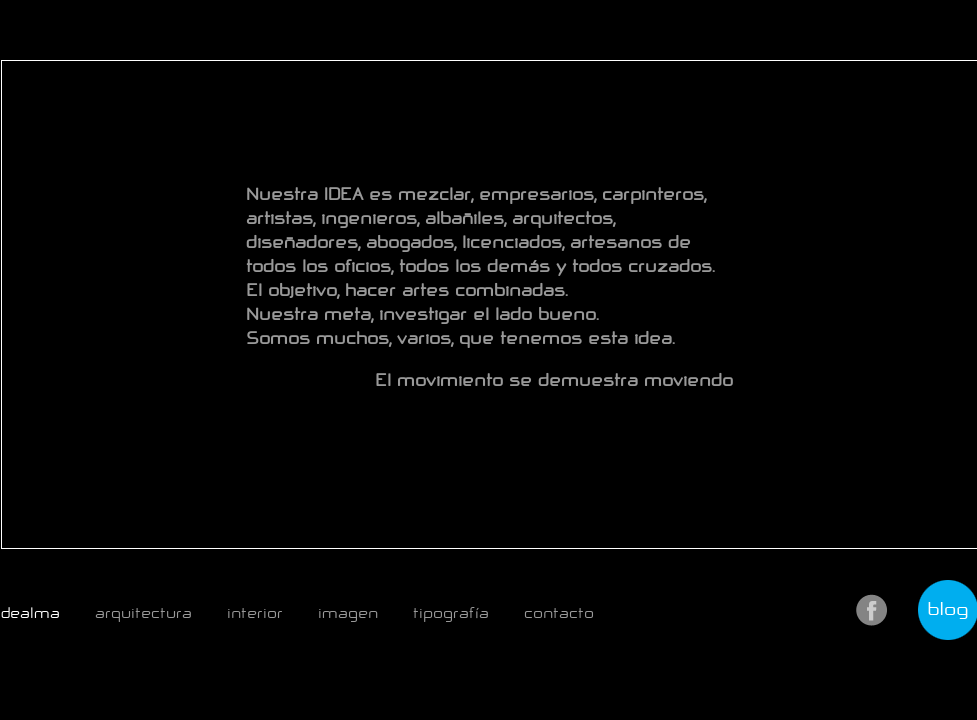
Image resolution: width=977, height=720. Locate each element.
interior (255, 613)
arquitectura (143, 613)
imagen (348, 613)
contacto (559, 613)
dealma (30, 613)
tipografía (451, 613)
